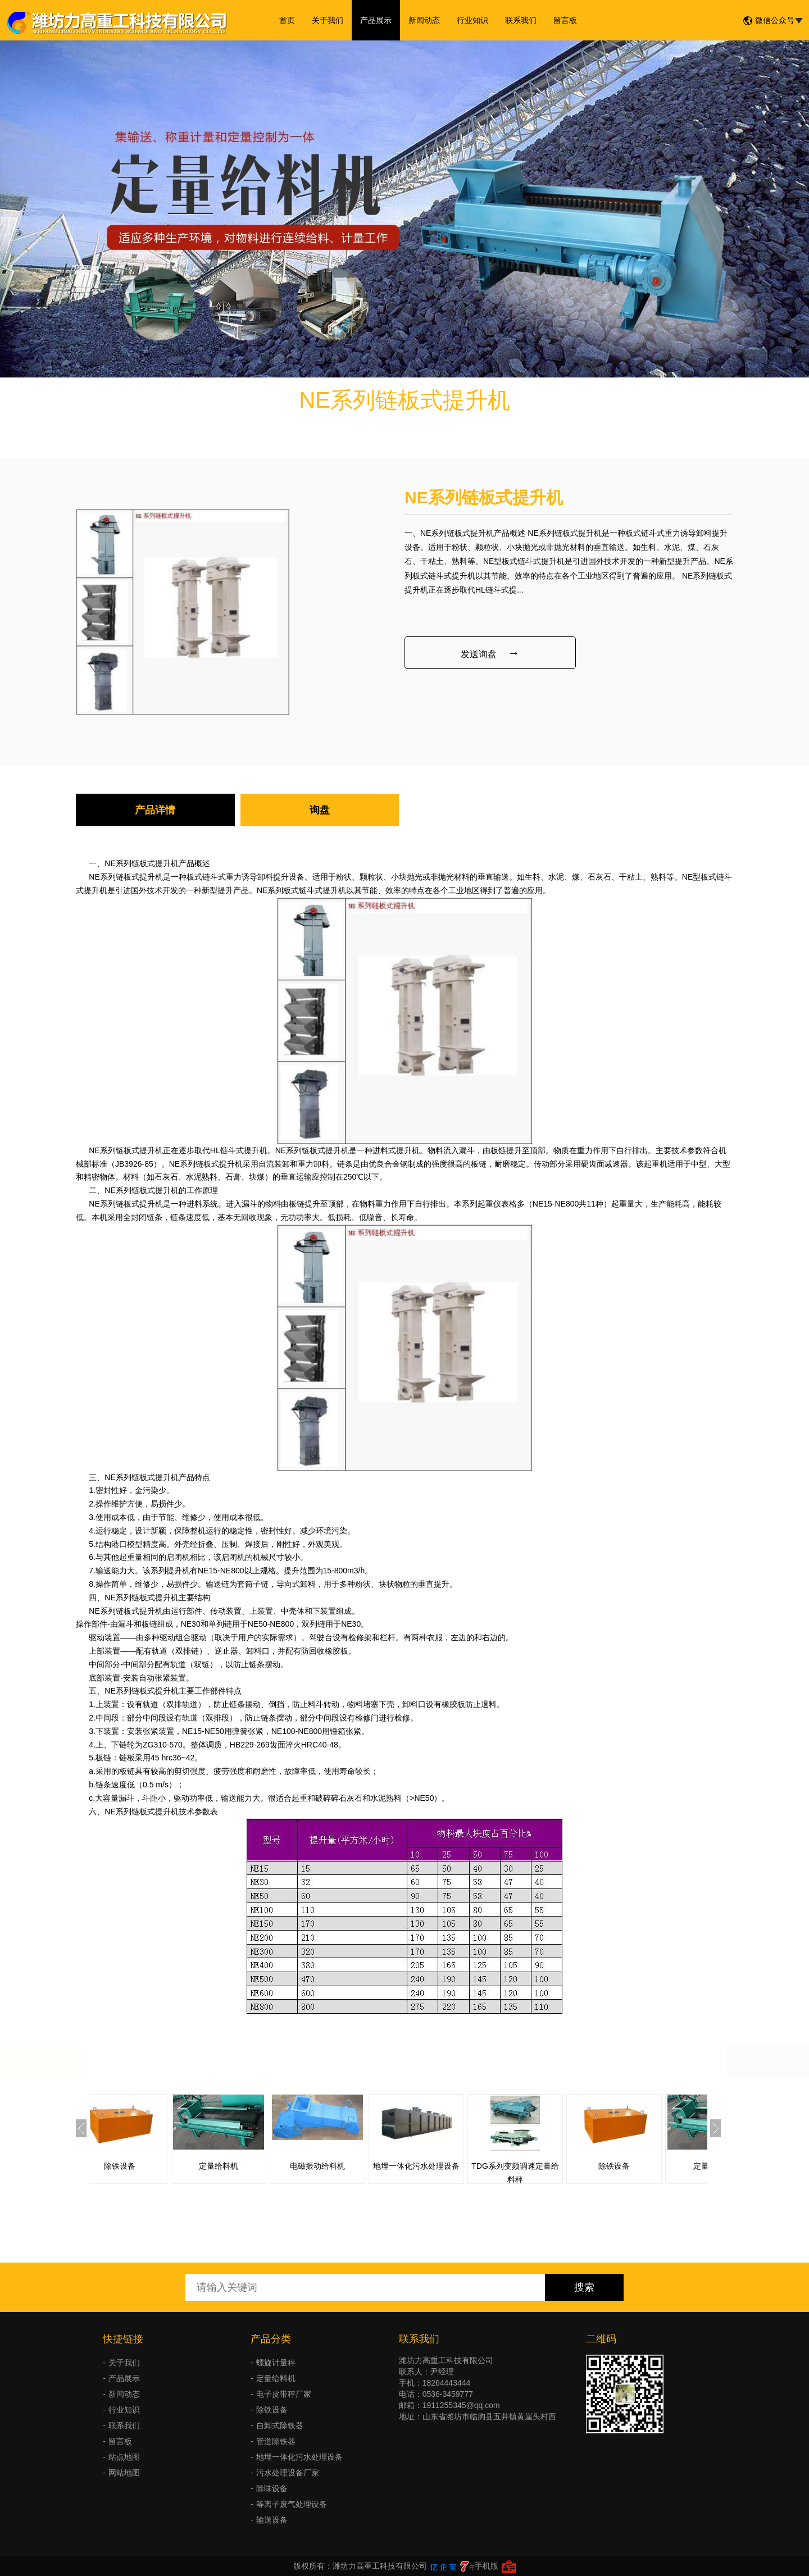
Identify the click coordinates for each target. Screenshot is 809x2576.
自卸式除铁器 (279, 2425)
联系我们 (521, 20)
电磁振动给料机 (345, 2165)
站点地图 (124, 2456)
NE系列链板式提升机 (141, 863)
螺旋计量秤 (276, 2362)
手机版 (486, 2565)
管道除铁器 (276, 2441)
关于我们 (327, 20)
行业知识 (472, 20)
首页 (287, 20)
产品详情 (155, 810)
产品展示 (376, 20)
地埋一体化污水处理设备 (444, 2165)
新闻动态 (424, 20)
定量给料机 (246, 2165)
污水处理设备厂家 (287, 2472)
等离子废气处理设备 (291, 2504)
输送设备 (272, 2519)
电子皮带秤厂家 (283, 2394)
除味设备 (272, 2488)
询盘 (320, 810)
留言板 (565, 20)
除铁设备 (147, 2165)
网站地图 (124, 2472)
